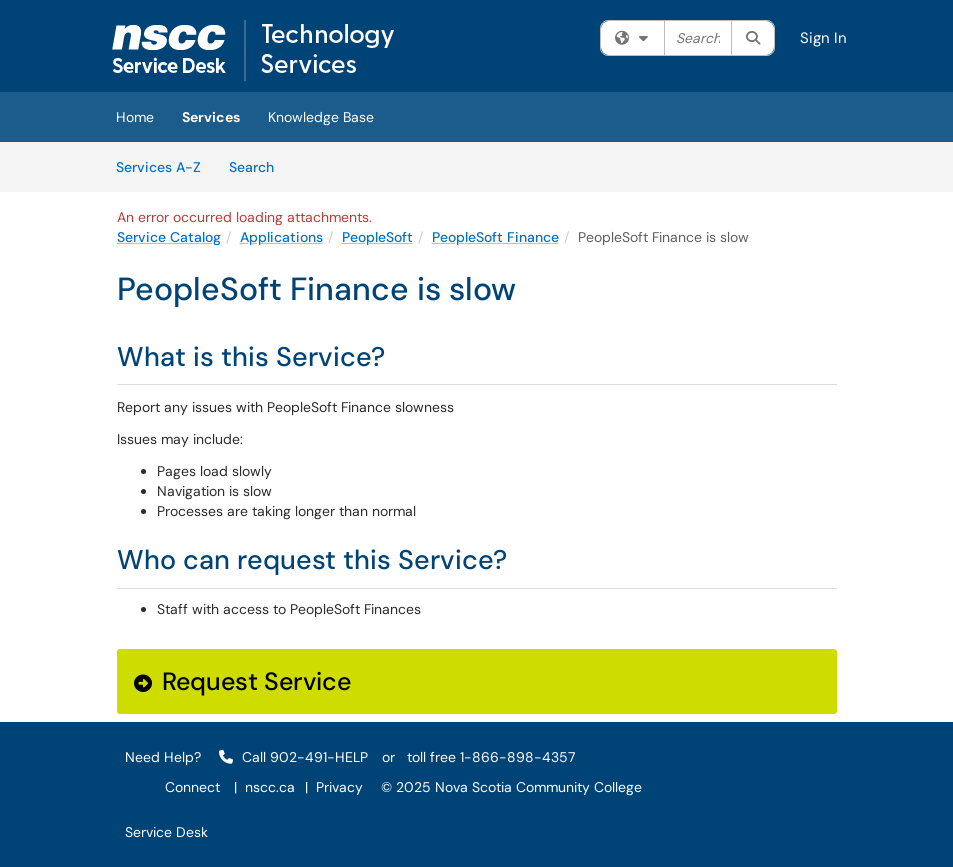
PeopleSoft (377, 237)
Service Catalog (169, 237)
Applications (281, 237)
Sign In (823, 38)
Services (211, 117)
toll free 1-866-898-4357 (491, 757)
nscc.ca (270, 787)
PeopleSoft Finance (495, 237)
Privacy (339, 787)
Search (258, 166)
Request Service (242, 681)
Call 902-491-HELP (293, 757)
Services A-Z (158, 167)
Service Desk (166, 832)
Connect (192, 787)
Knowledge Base (321, 117)
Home (135, 117)
